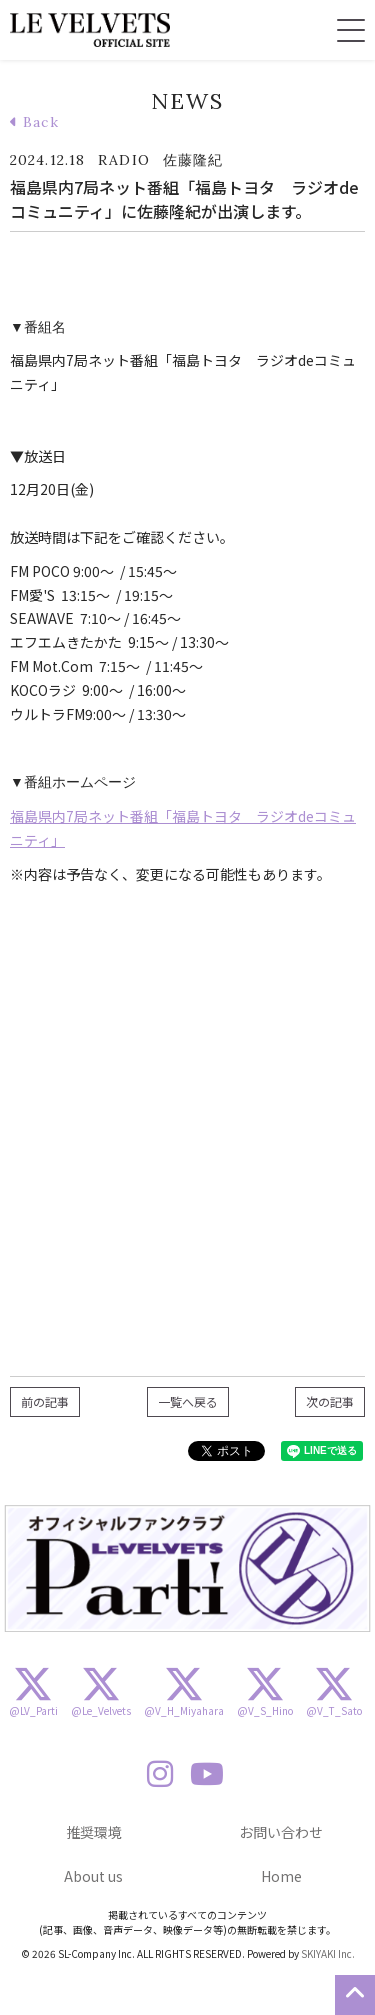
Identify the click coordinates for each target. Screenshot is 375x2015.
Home (281, 1876)
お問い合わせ (281, 1832)
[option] (187, 1569)
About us (93, 1876)
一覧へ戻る (188, 1401)
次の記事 (330, 1401)
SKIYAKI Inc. (328, 1953)
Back (34, 122)
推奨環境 (94, 1832)
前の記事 (45, 1401)
